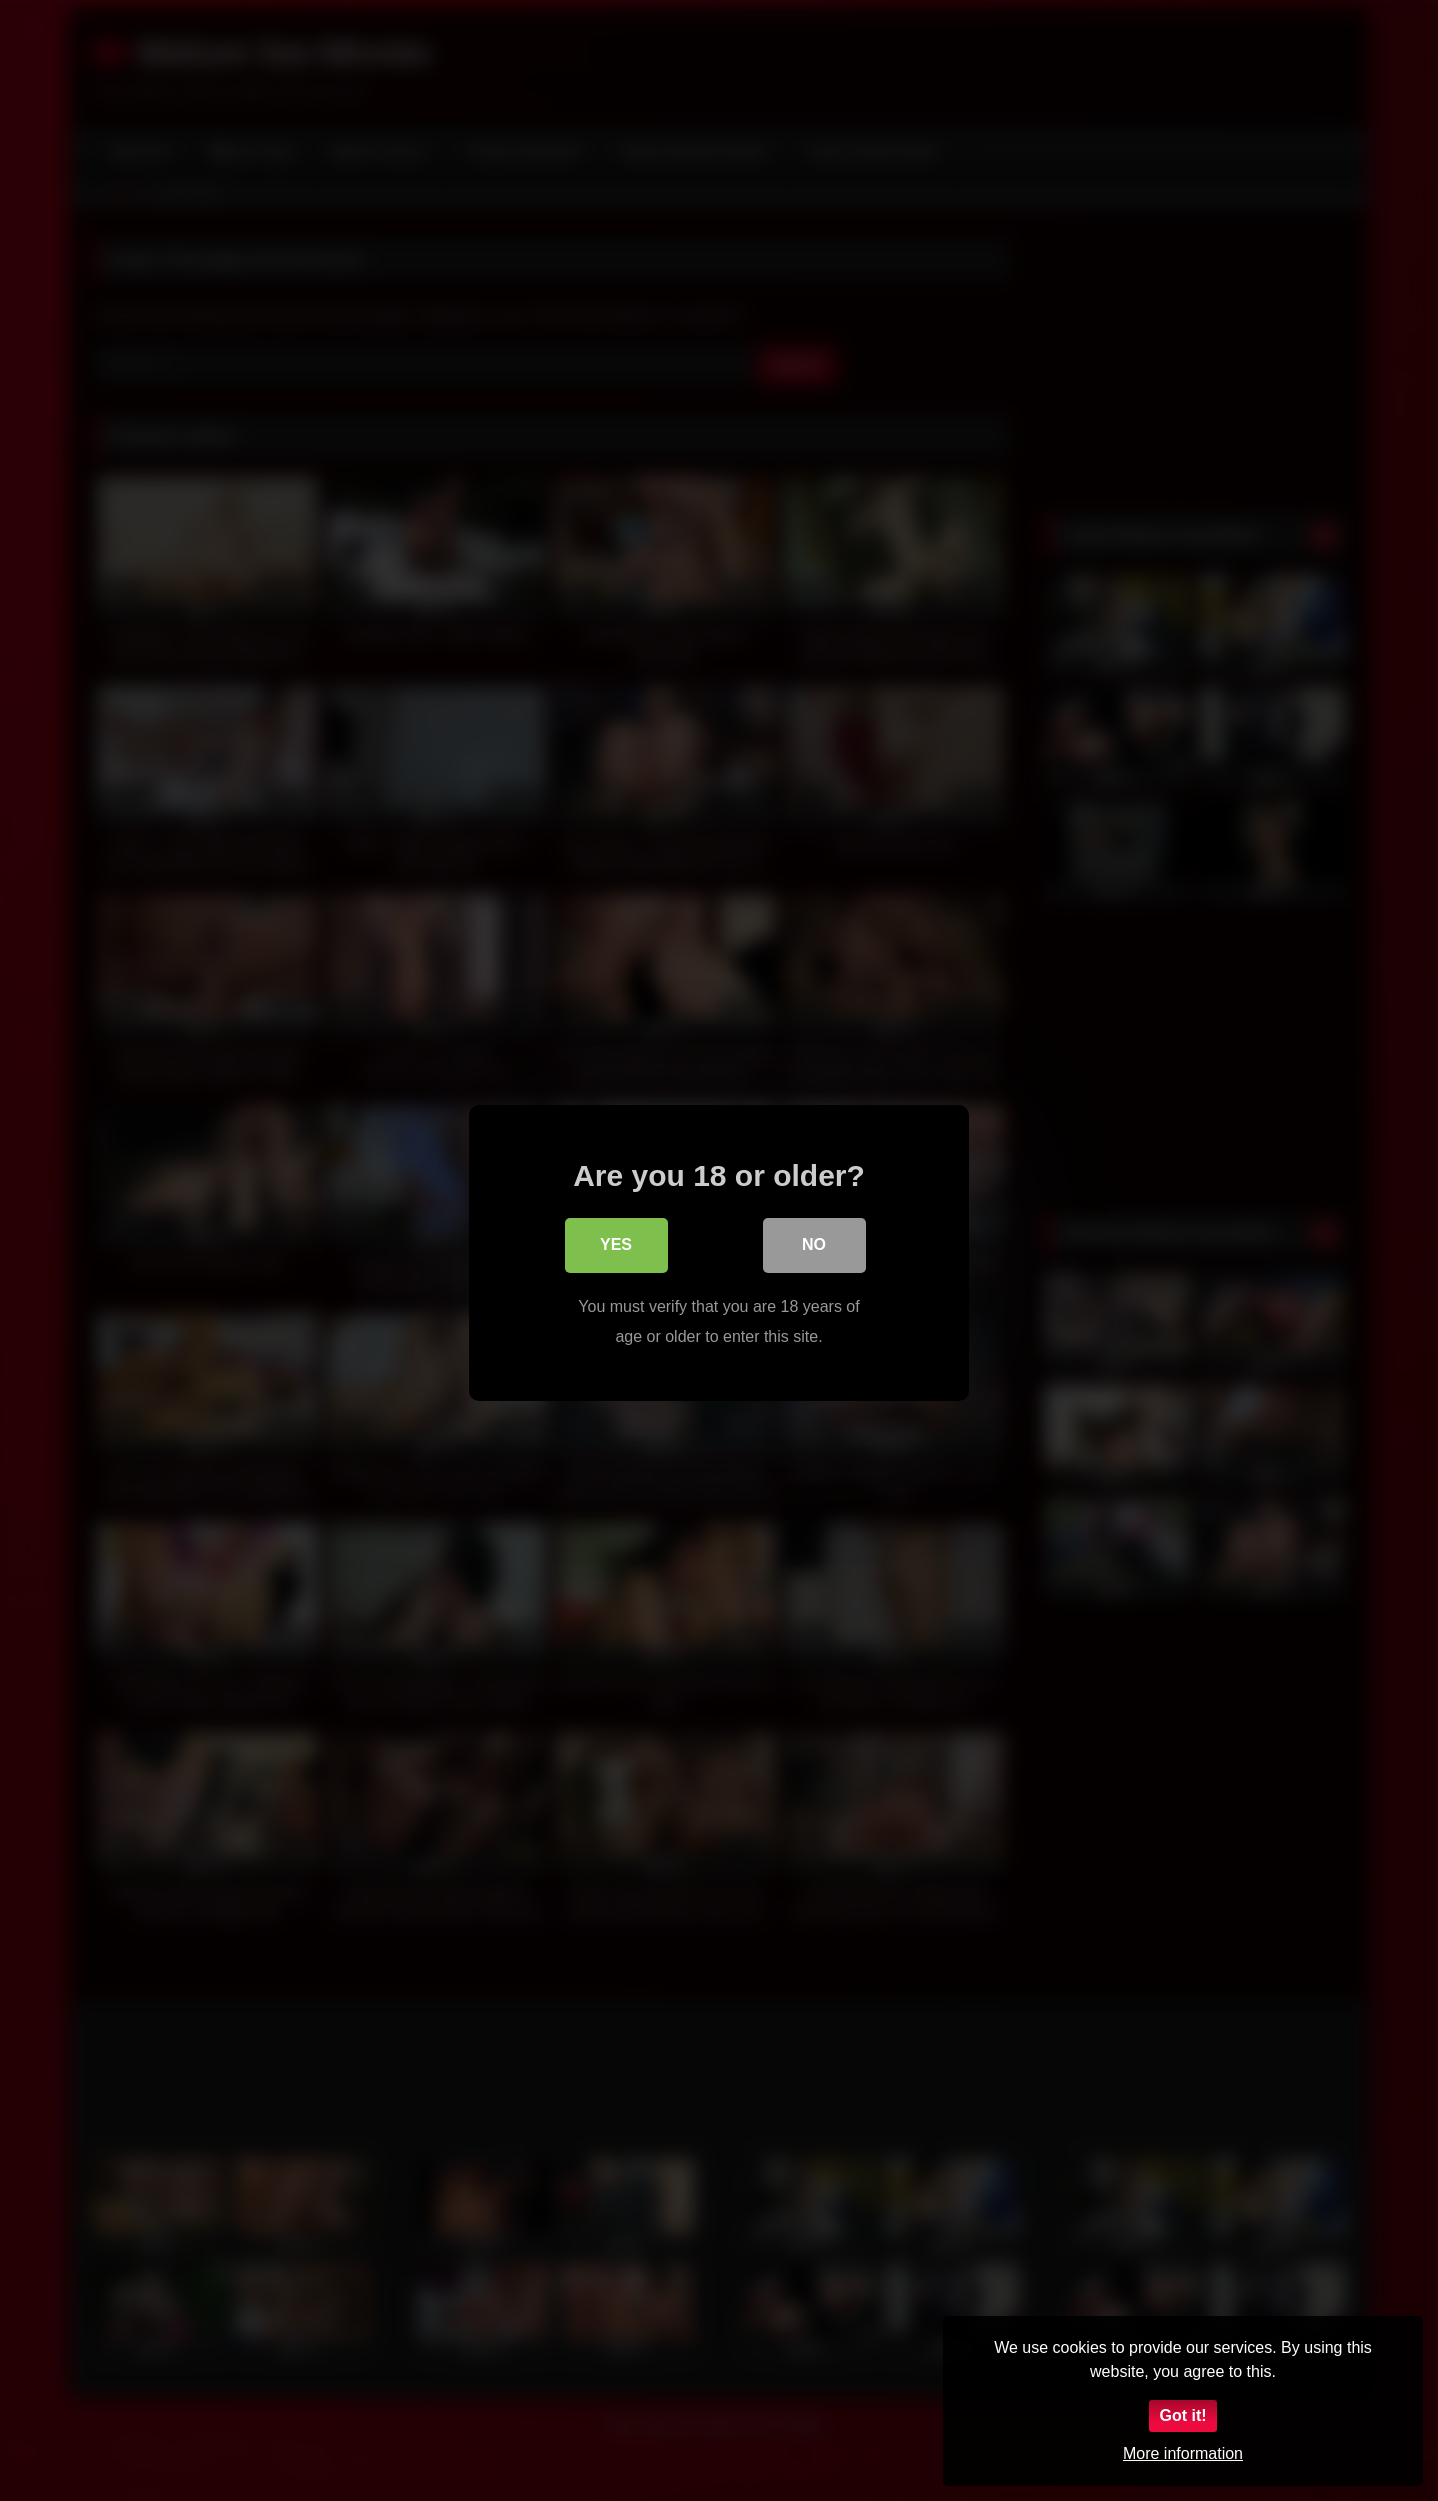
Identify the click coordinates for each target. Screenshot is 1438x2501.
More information (1183, 2453)
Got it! (1182, 2415)
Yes (616, 1245)
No (814, 1245)
